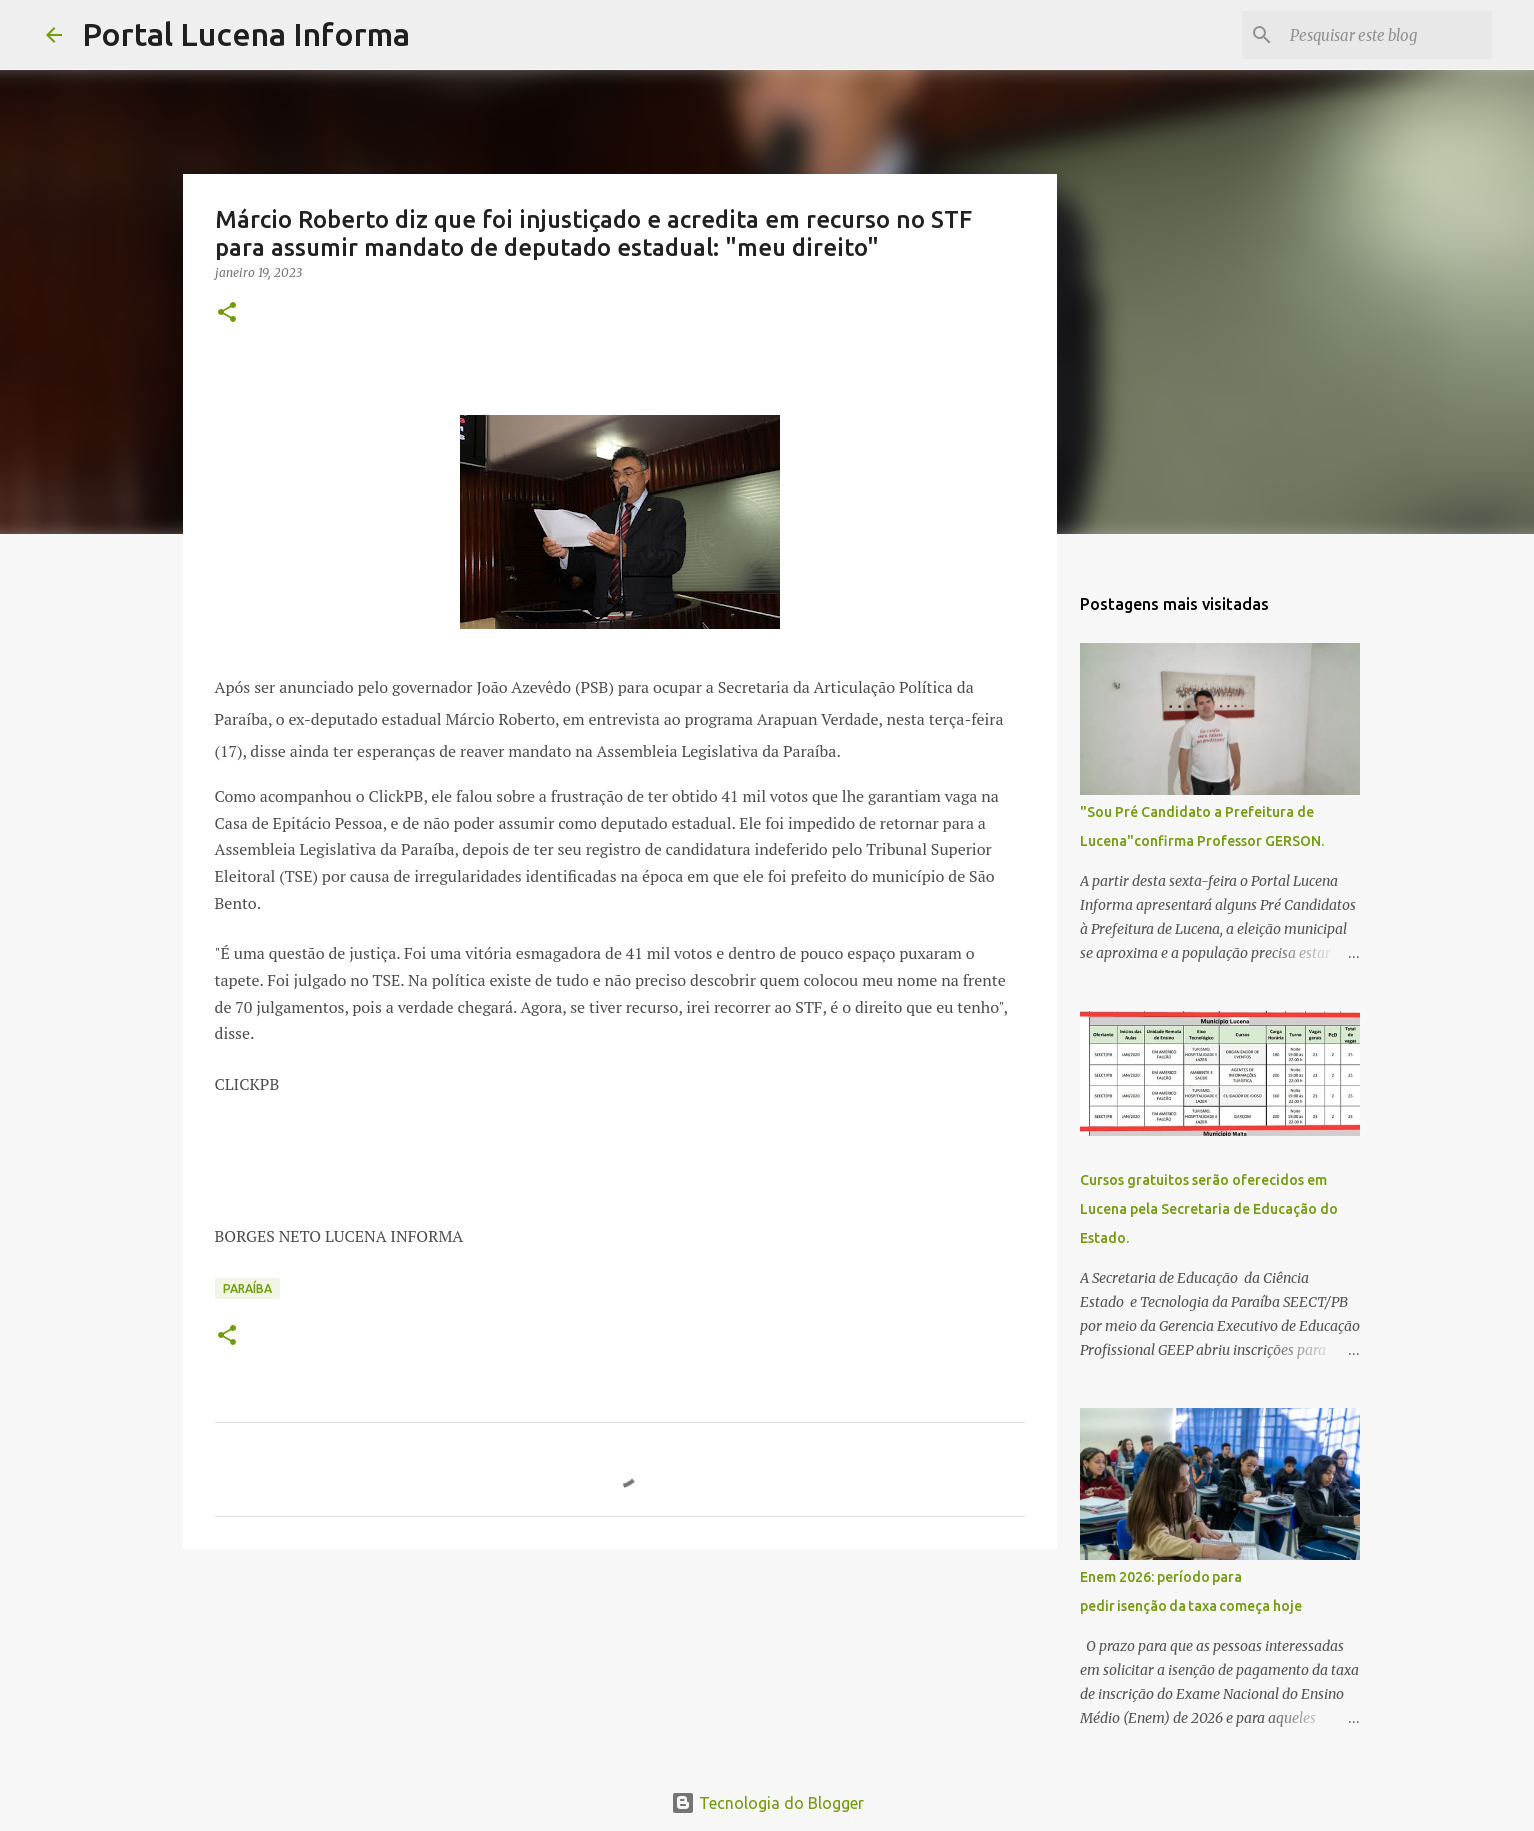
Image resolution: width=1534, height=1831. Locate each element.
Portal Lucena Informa (246, 34)
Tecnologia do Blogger (767, 1803)
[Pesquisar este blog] (1387, 35)
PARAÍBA (247, 1288)
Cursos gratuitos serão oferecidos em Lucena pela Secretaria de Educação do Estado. (1209, 1209)
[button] (227, 313)
